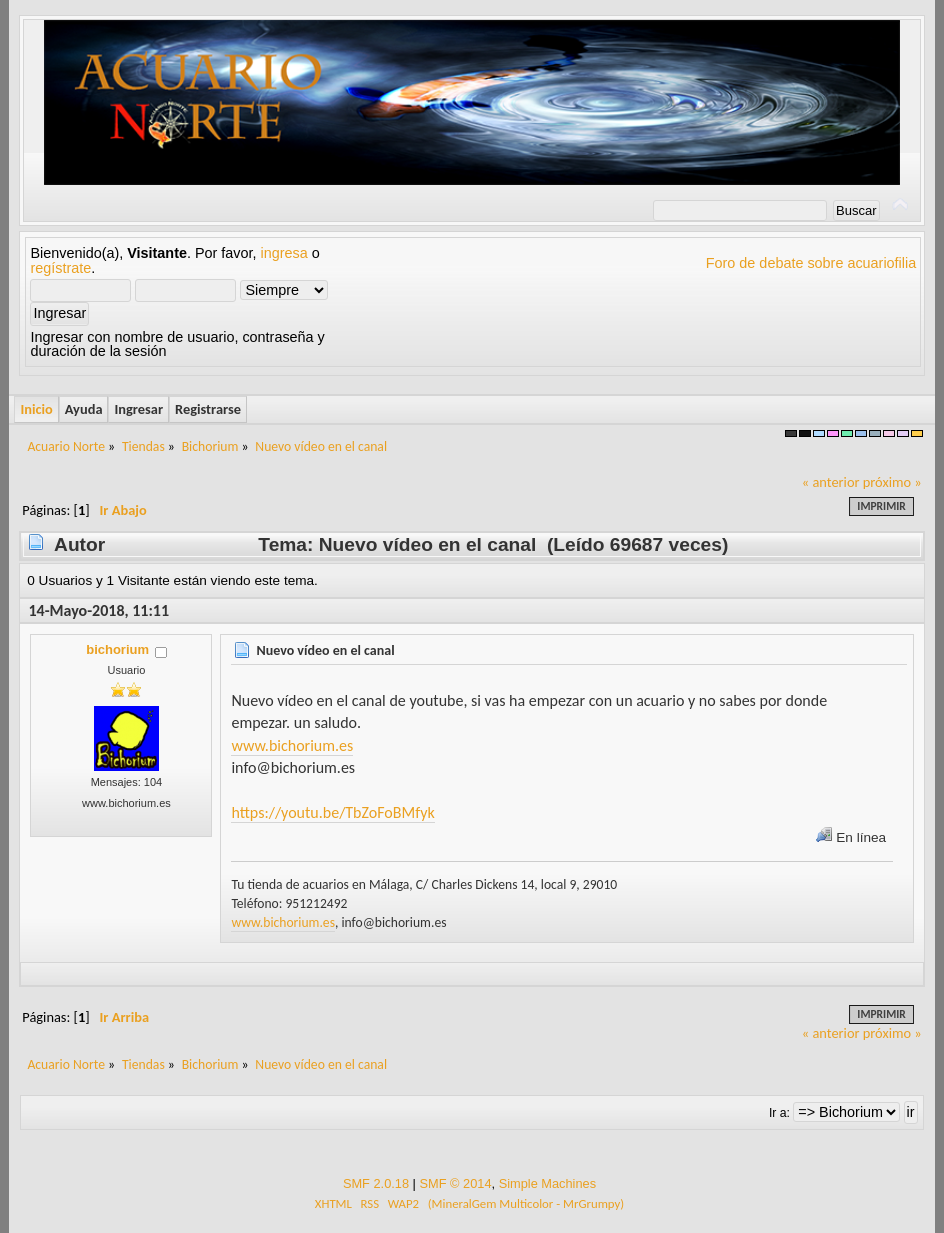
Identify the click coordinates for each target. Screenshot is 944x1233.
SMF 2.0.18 (376, 1183)
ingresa (284, 253)
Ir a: (779, 1113)
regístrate (60, 268)
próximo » (892, 482)
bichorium (117, 649)
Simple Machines (547, 1183)
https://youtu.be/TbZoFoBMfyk (332, 812)
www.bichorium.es (292, 745)
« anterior (831, 482)
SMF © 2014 (455, 1183)
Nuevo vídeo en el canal (325, 650)
